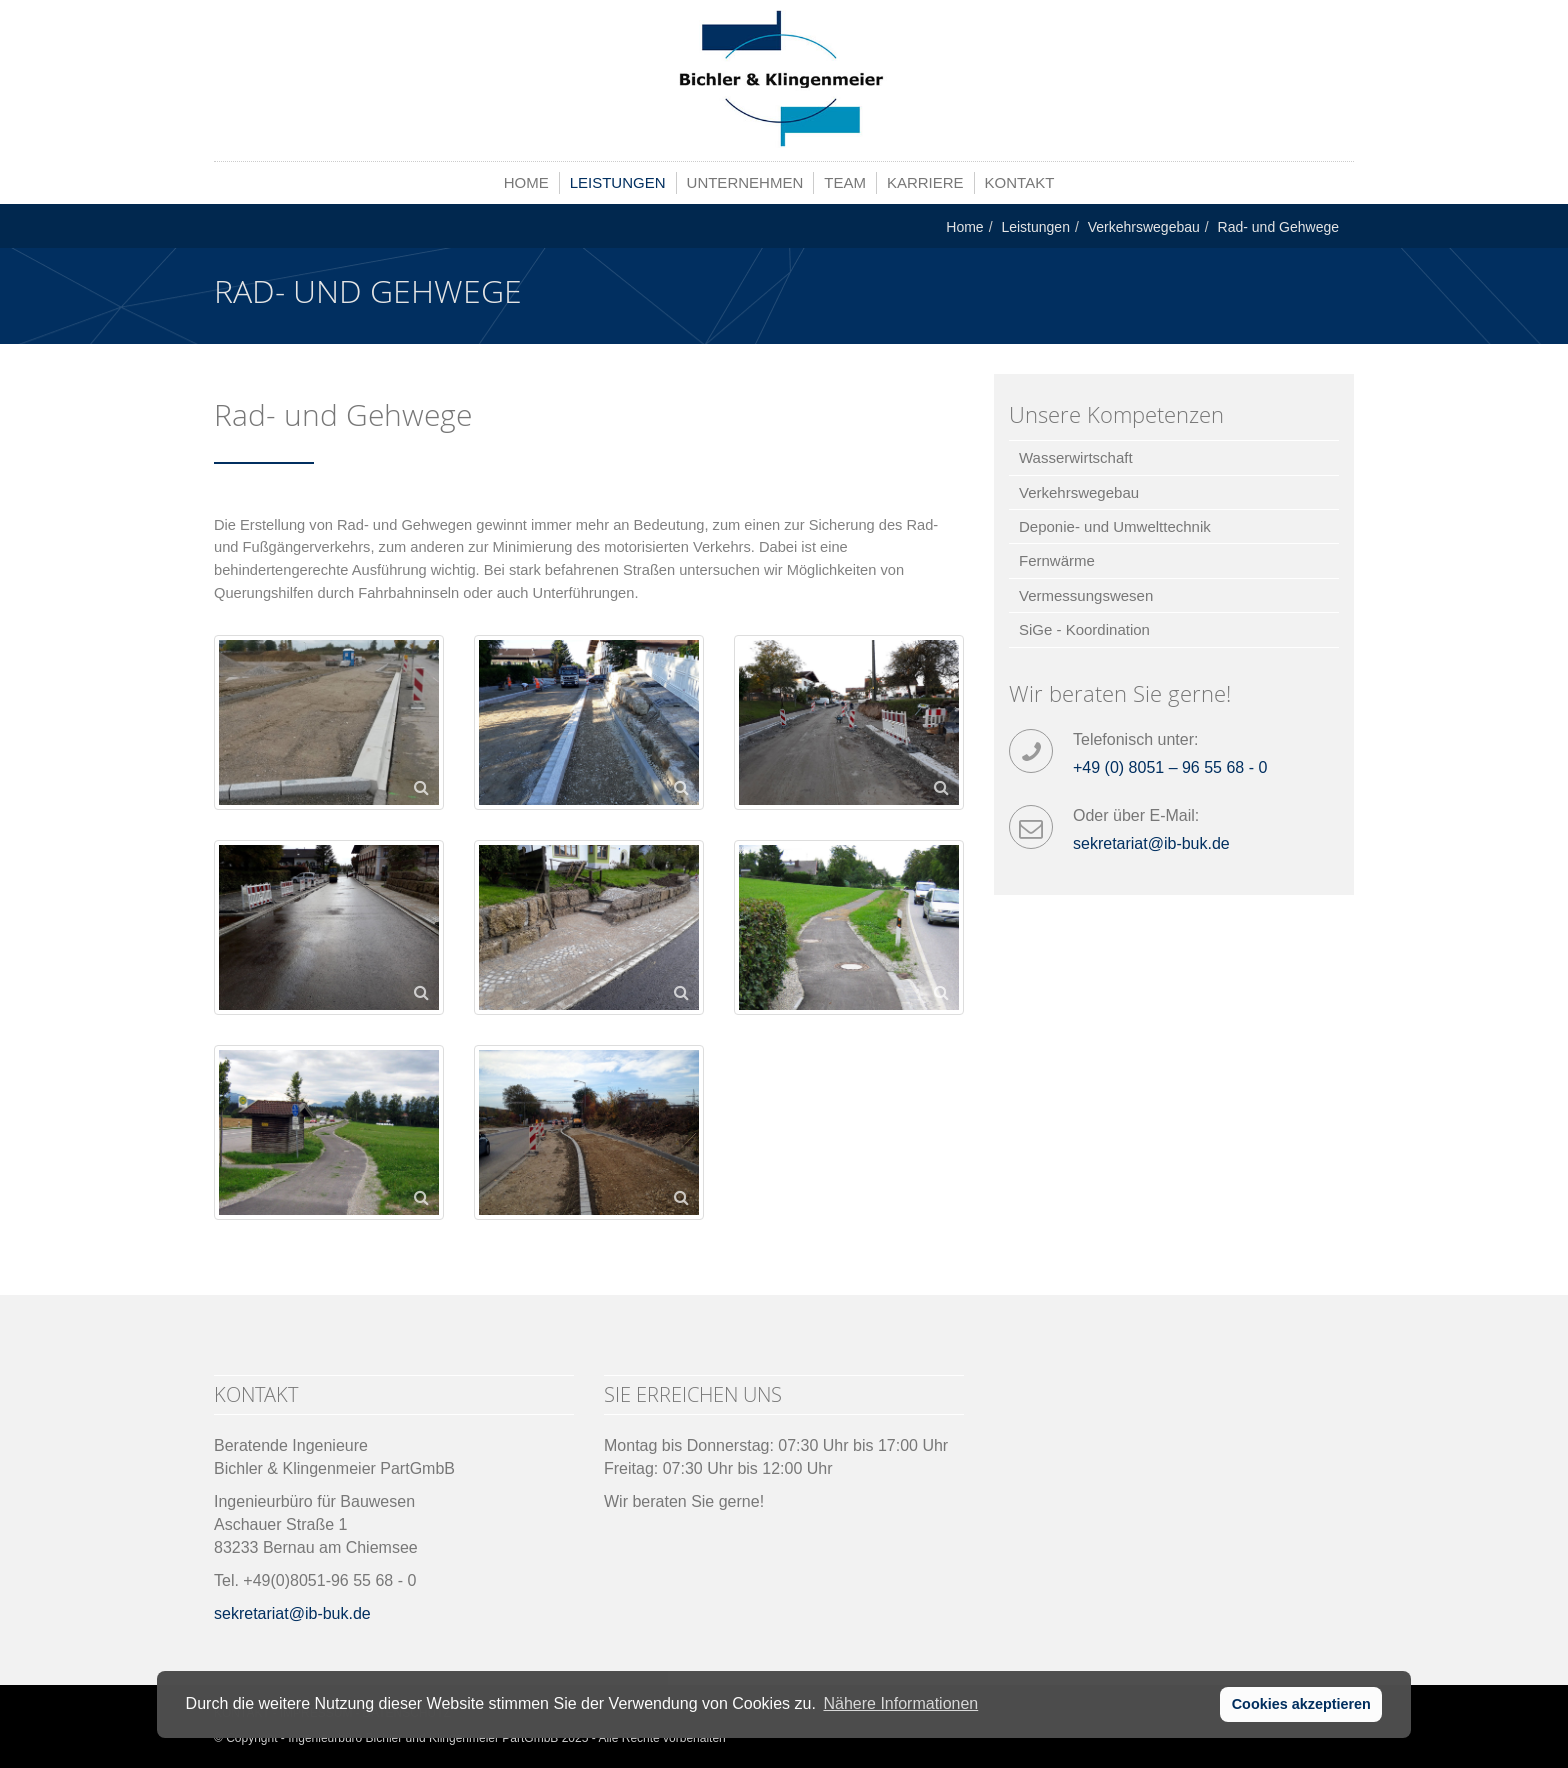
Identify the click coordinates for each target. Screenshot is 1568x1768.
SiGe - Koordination (1084, 629)
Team (845, 182)
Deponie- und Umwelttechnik (1115, 526)
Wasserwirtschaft (1076, 457)
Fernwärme (1057, 560)
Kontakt (1020, 182)
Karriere (925, 182)
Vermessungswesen (1086, 595)
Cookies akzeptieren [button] (1301, 1704)
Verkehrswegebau (1144, 227)
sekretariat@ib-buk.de (1151, 843)
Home (526, 182)
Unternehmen (745, 182)
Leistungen (618, 182)
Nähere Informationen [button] (900, 1703)
